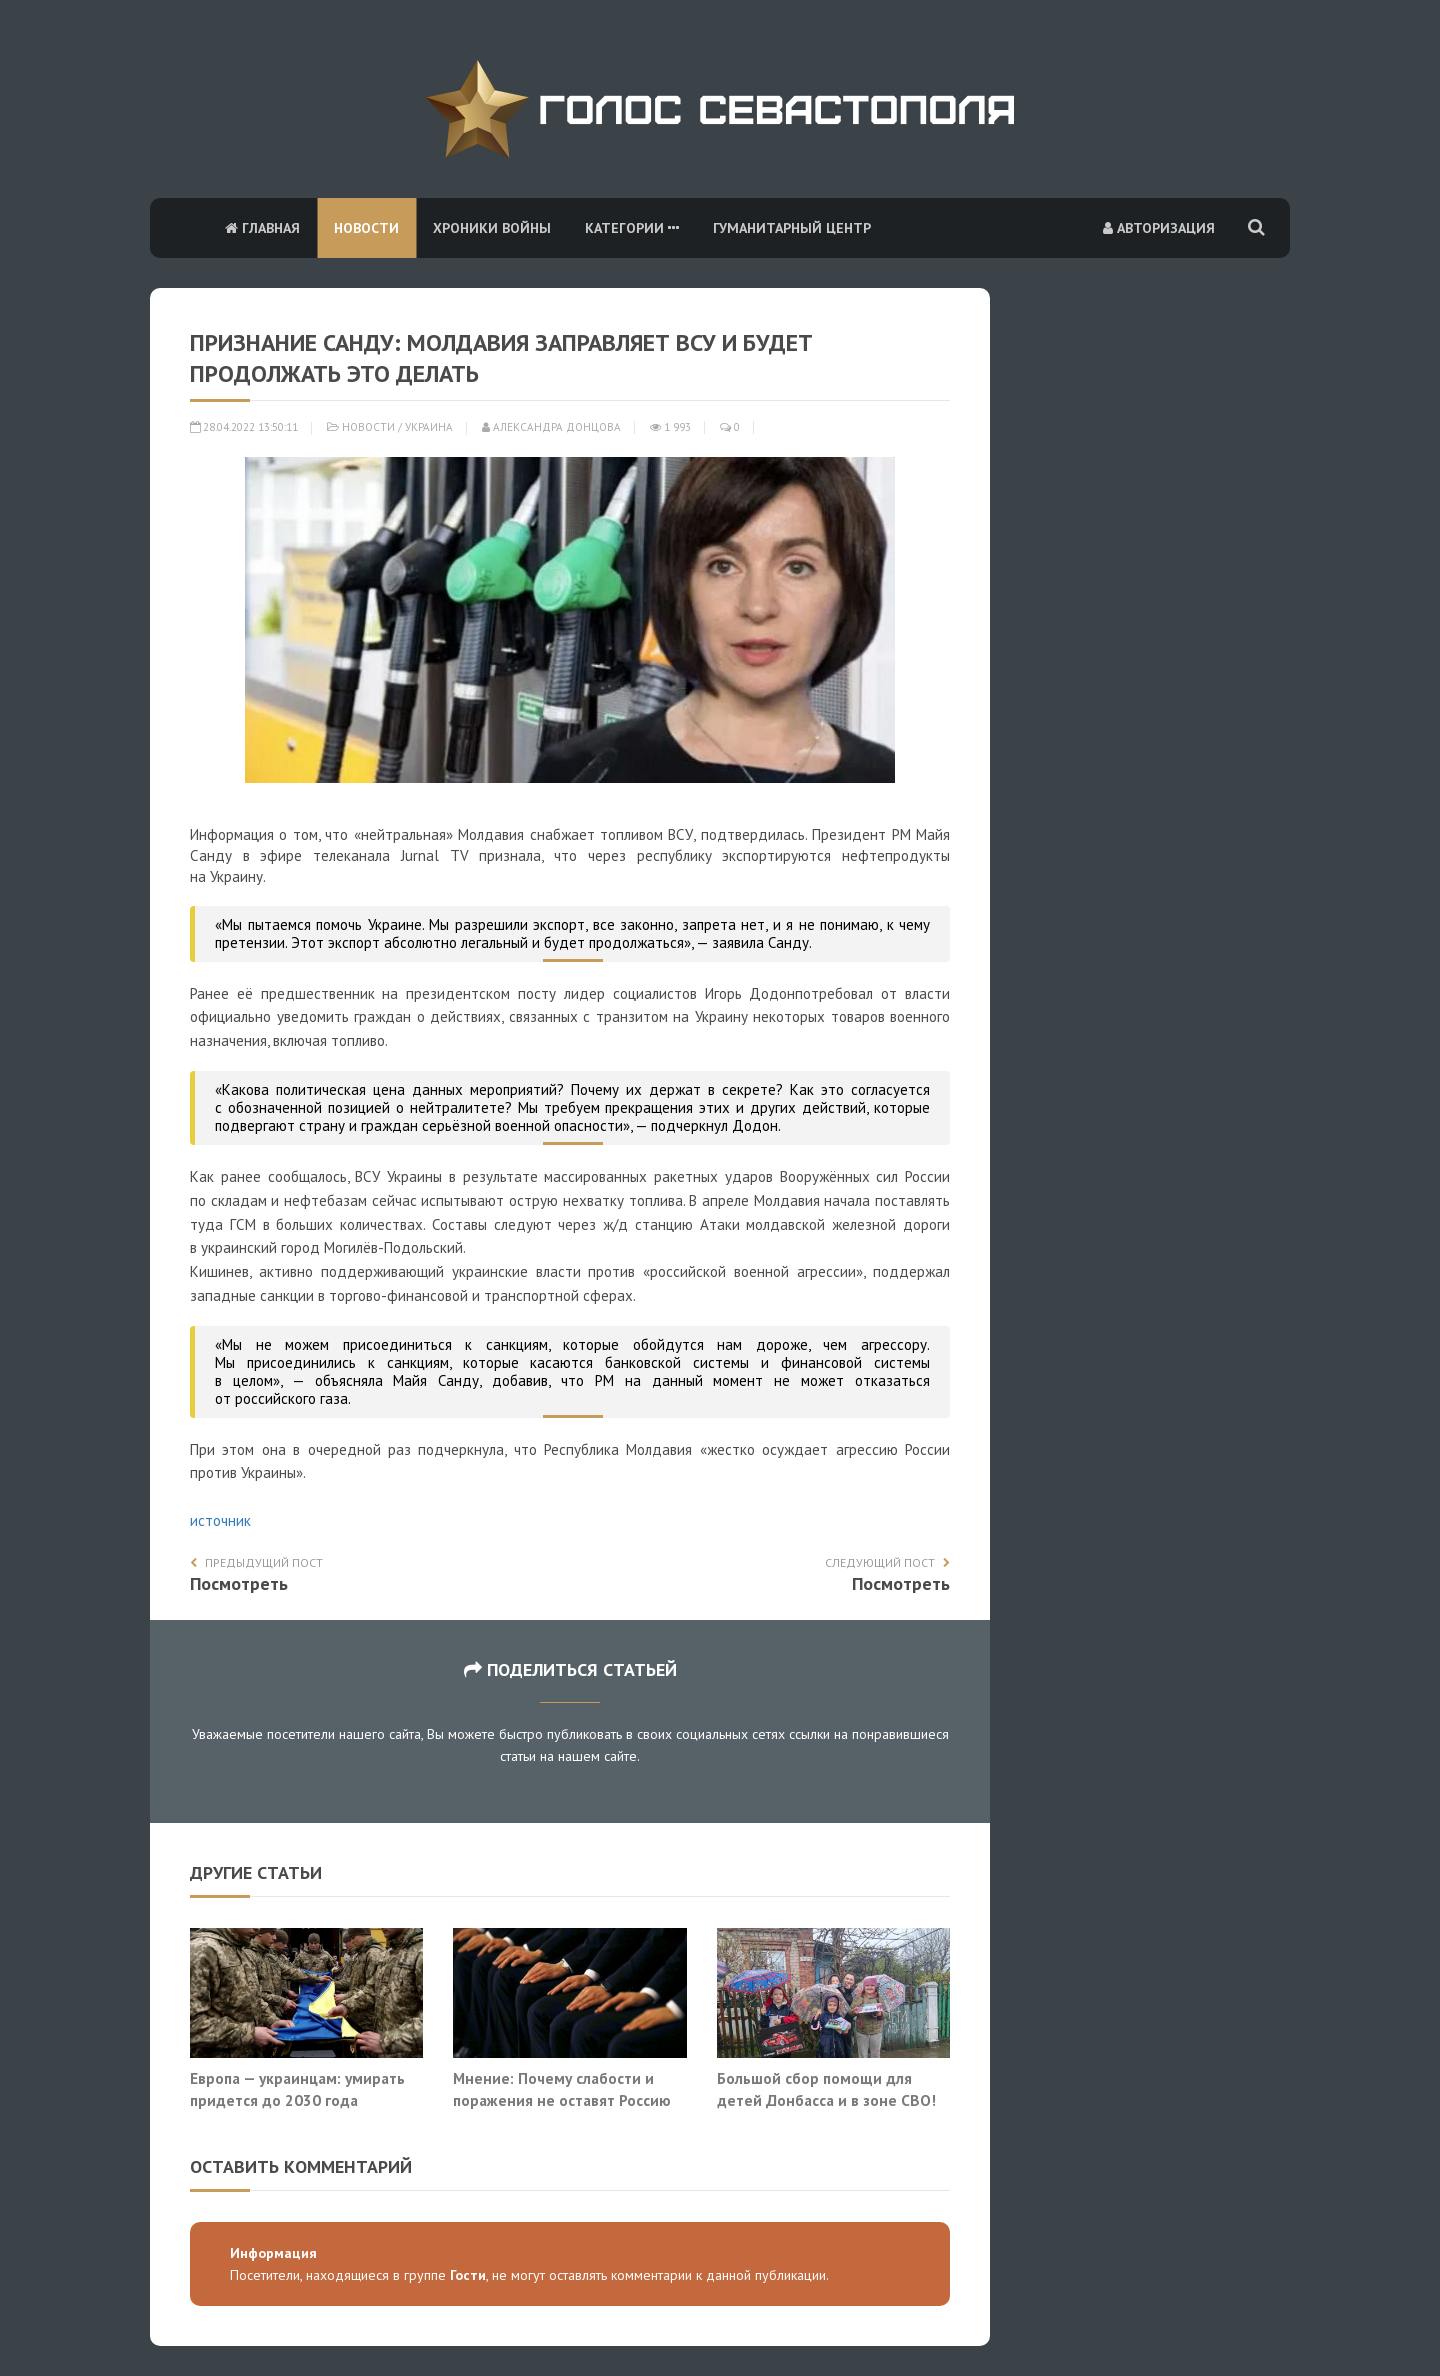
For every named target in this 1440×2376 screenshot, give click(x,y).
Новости (366, 228)
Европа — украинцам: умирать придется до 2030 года (297, 2089)
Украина (429, 427)
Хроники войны (492, 228)
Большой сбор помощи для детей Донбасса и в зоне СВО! (828, 2089)
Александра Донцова (551, 427)
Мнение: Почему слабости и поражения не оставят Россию (562, 2089)
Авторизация (1159, 228)
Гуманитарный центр (792, 228)
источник (220, 1520)
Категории (632, 228)
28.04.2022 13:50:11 (244, 427)
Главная (262, 228)
